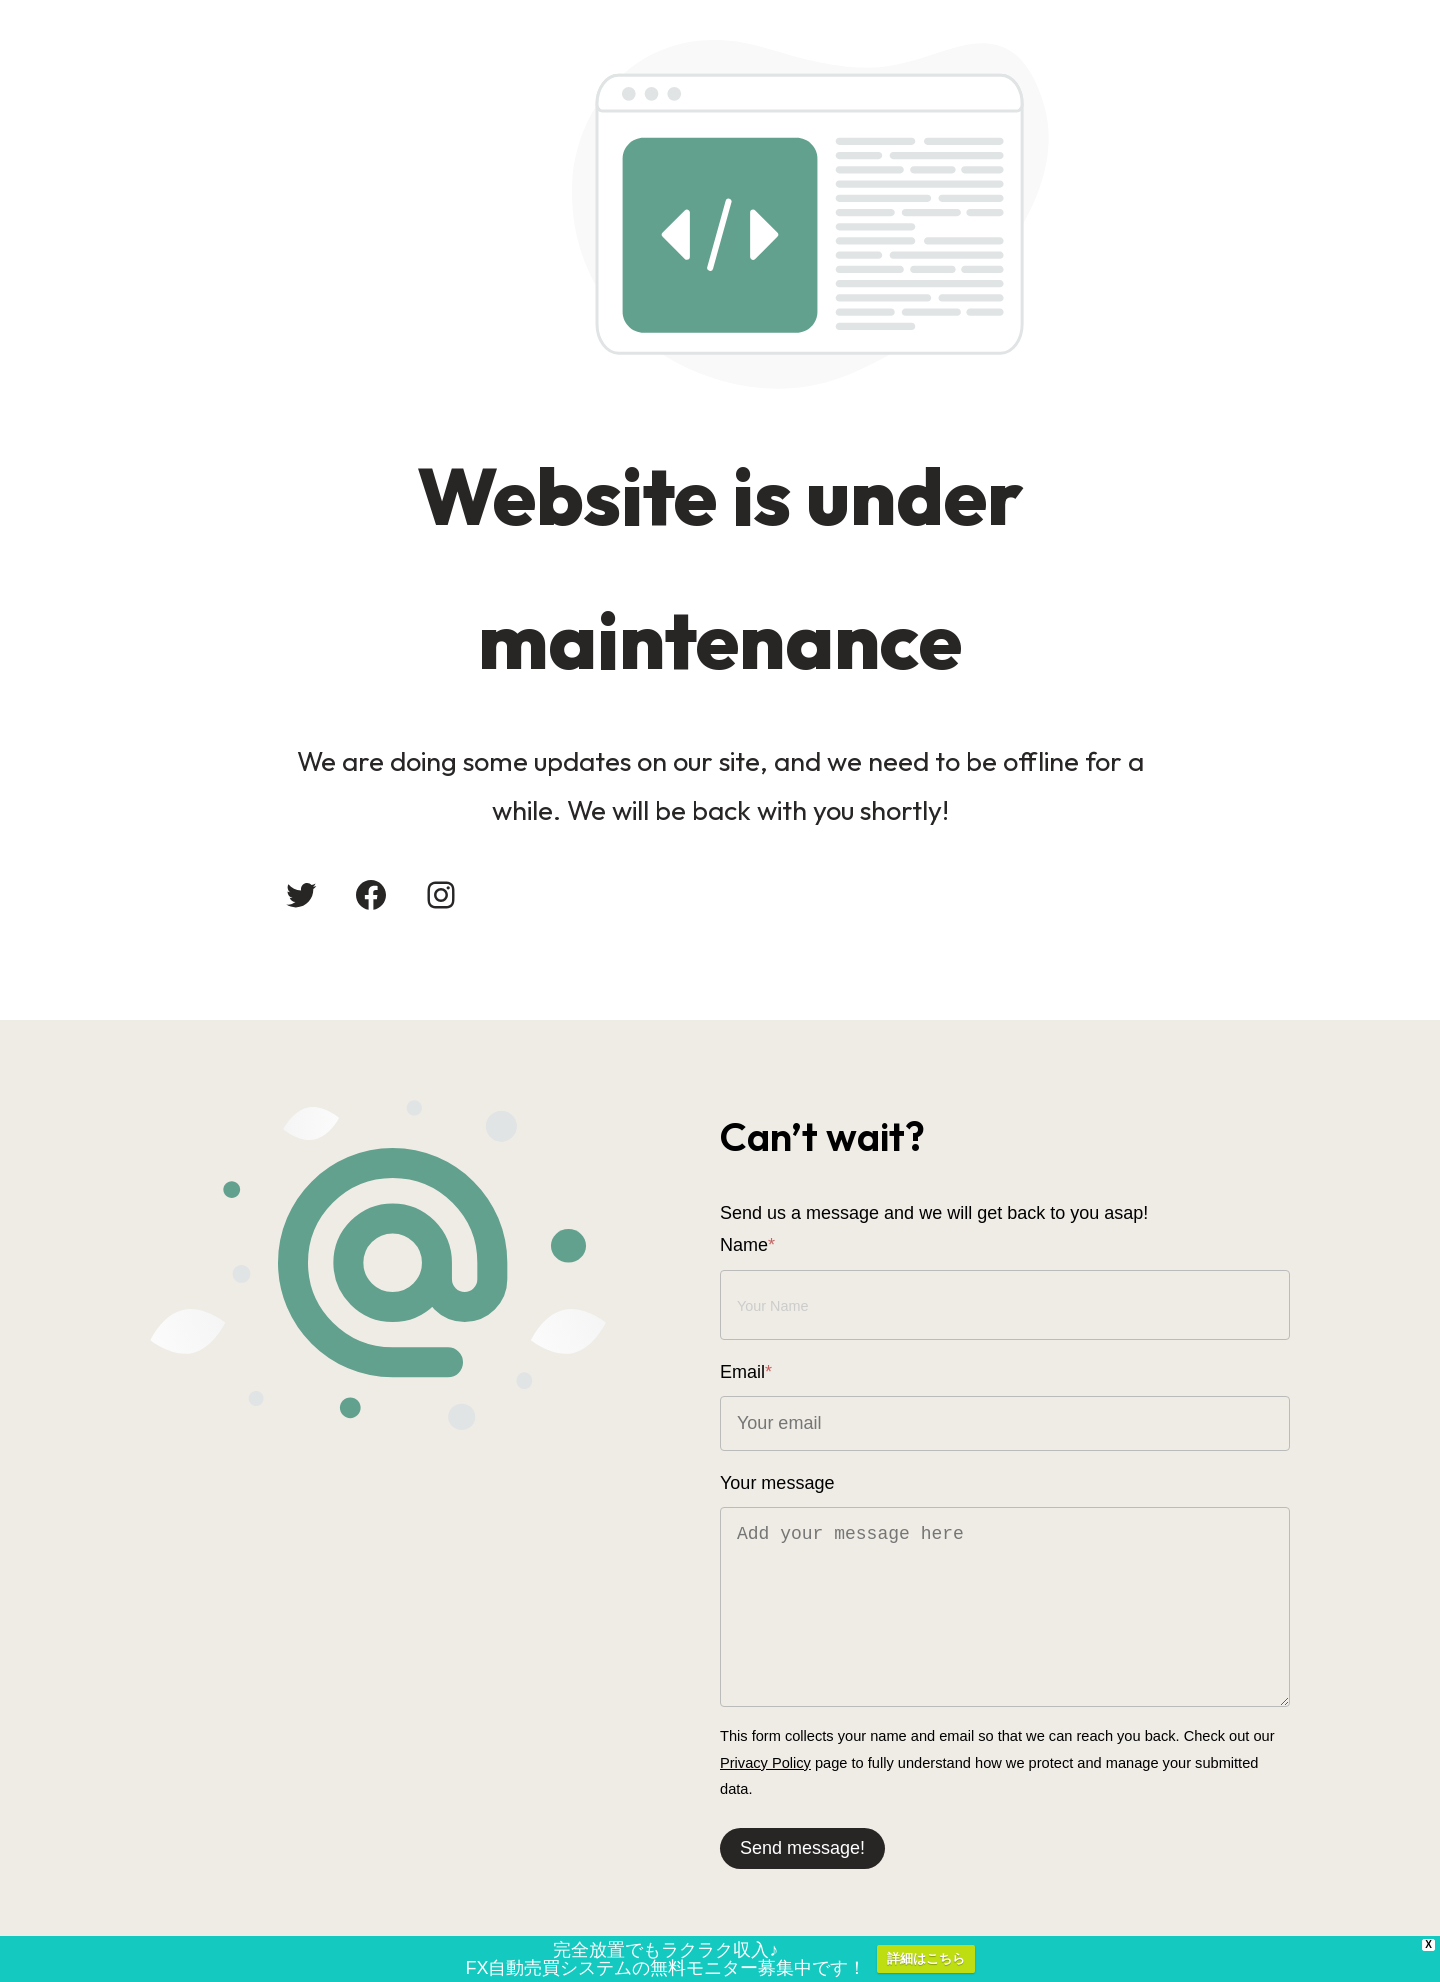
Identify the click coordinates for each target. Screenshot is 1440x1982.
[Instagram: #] (441, 895)
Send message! (802, 1848)
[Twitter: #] (301, 895)
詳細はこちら (926, 1961)
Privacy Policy (765, 1763)
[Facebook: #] (371, 895)
